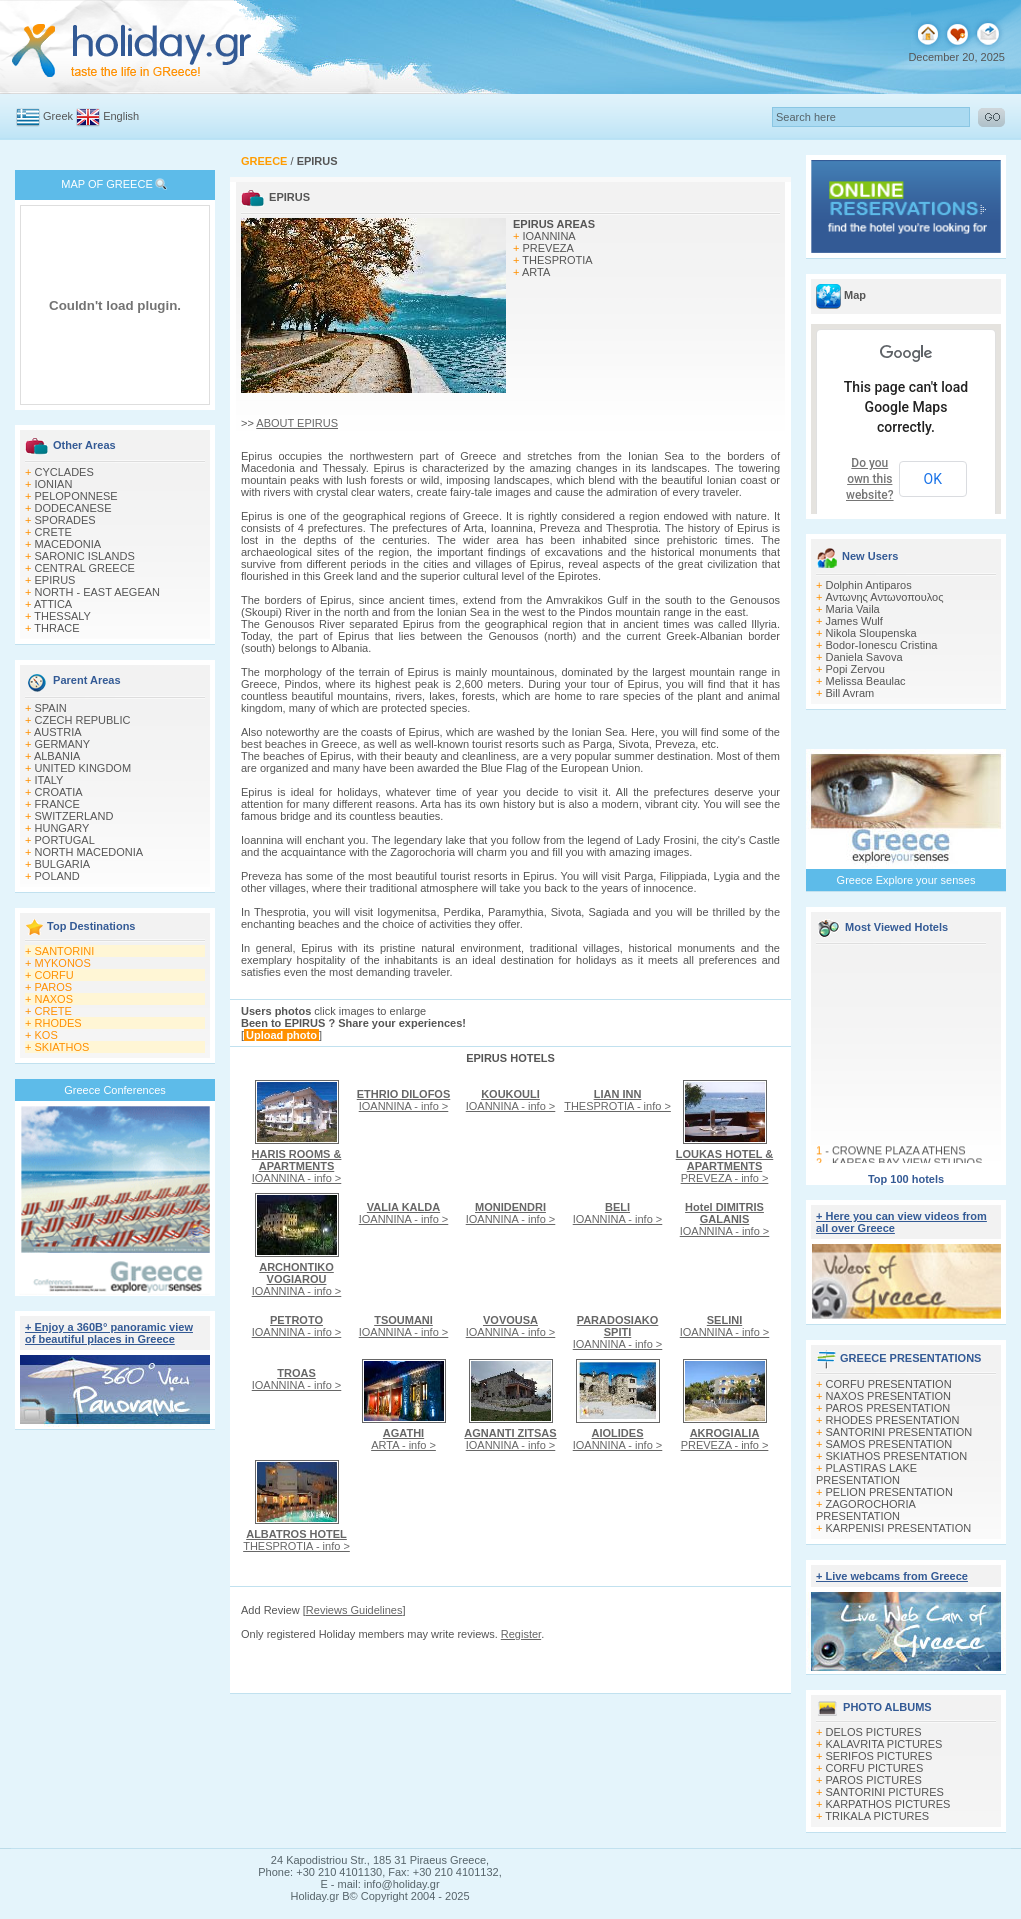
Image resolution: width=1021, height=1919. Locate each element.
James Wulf (854, 621)
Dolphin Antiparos (869, 585)
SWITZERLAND (74, 816)
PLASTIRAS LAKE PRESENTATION (866, 1474)
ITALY (49, 780)
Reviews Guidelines (354, 1610)
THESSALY (62, 616)
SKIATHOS (62, 1047)
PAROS (54, 987)
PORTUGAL (65, 840)
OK (933, 479)
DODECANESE (73, 508)
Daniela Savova (864, 657)
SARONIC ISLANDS (85, 556)
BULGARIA (63, 864)
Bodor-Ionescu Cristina (882, 645)
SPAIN (51, 708)
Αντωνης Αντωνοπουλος (885, 597)
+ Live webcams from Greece (892, 1576)
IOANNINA (549, 236)
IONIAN (54, 484)
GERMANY (63, 744)
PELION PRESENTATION (889, 1492)
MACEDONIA (68, 544)
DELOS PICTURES (874, 1732)
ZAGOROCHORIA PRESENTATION (865, 1510)
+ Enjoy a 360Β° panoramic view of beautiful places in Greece (109, 1333)
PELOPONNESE (76, 496)
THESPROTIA (557, 260)
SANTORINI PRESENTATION (899, 1432)
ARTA (536, 272)
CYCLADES (64, 472)
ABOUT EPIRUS (297, 423)
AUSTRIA (58, 732)
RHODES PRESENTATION (893, 1420)
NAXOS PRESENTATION (889, 1396)
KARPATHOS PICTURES (888, 1804)
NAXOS (54, 999)
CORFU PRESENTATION (889, 1384)
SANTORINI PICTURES (885, 1792)
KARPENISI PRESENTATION (899, 1528)
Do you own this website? (870, 479)
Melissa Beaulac (866, 681)
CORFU (54, 975)
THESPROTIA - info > (617, 1100)
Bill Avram (850, 693)
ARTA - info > (403, 1439)
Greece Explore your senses (906, 880)
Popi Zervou (855, 669)
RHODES (58, 1023)
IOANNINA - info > (297, 1166)
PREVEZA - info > (725, 1166)
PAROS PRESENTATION (888, 1408)
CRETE (53, 532)
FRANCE (57, 804)
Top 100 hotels (906, 1179)
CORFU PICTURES (875, 1768)
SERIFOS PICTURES (879, 1756)
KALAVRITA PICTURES (884, 1744)
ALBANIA (57, 756)
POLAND (57, 876)
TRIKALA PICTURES (877, 1816)
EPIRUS (55, 580)
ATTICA (53, 604)
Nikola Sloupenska (871, 633)
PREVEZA (548, 248)
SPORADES (65, 520)
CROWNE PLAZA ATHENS (899, 1154)
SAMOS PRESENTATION (889, 1444)
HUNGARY (62, 828)
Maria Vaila (853, 609)
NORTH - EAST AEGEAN (98, 592)
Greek (58, 116)
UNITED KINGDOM (83, 768)
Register (521, 1634)
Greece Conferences (115, 1090)
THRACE (56, 628)
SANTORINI (65, 951)
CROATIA (59, 792)
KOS (46, 1035)
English (121, 116)
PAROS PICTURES (874, 1780)
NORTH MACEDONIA (89, 852)
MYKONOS (63, 963)
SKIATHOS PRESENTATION (897, 1456)
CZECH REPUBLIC (83, 720)
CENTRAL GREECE (85, 568)
